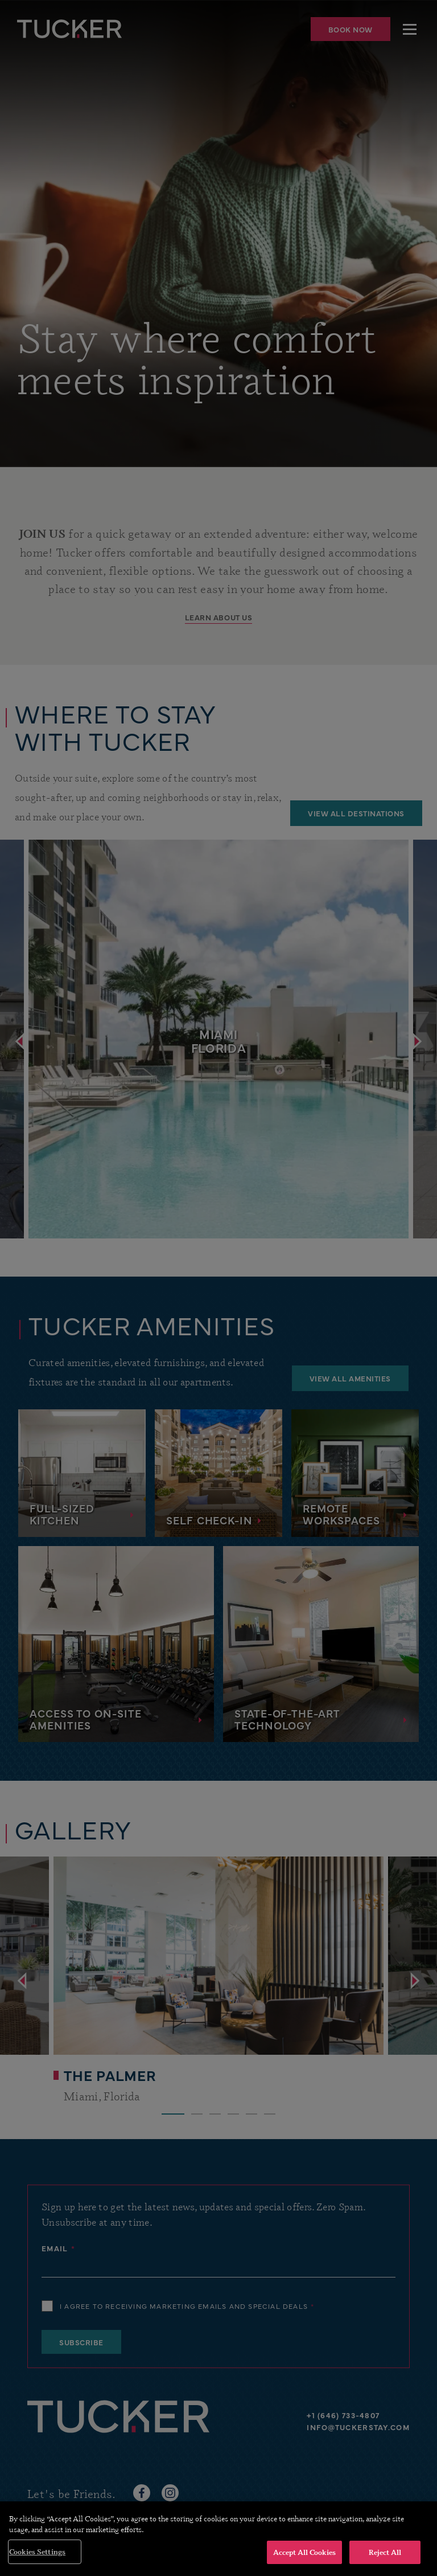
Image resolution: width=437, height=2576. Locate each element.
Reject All (385, 2562)
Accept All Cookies (304, 2562)
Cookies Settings (37, 2561)
